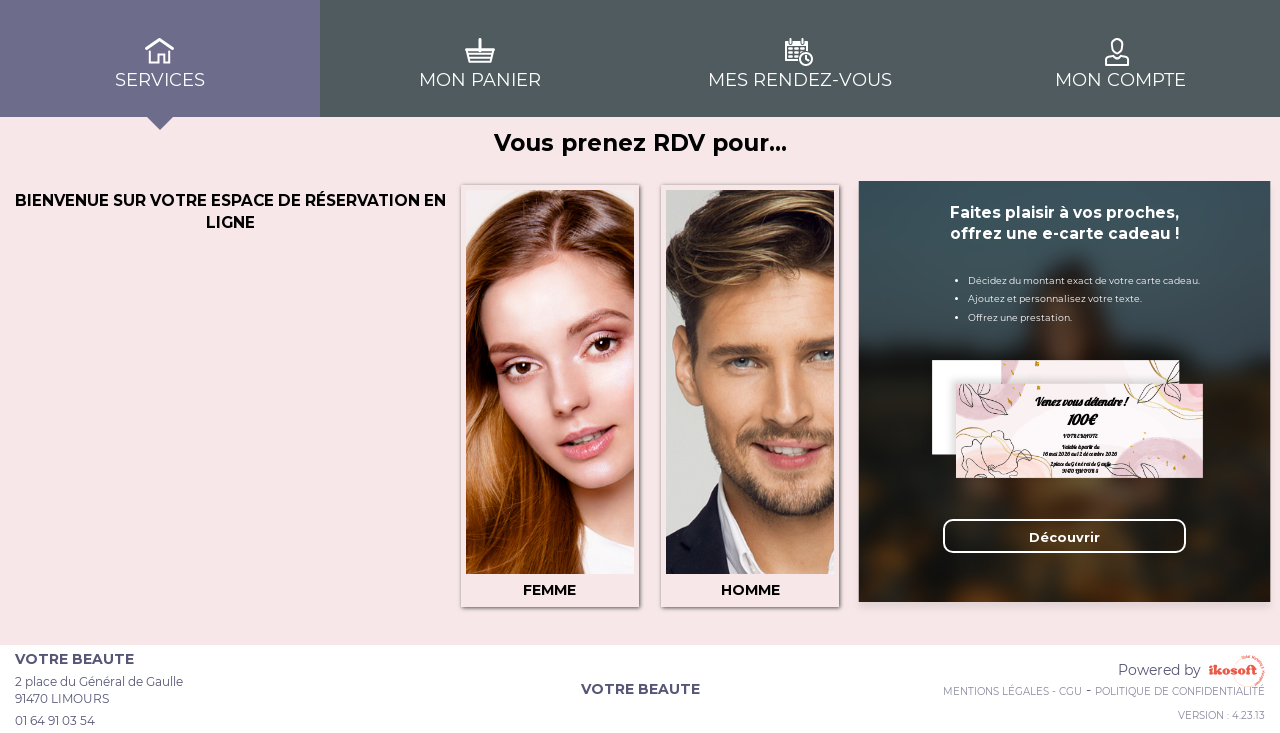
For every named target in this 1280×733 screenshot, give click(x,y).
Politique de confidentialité (1180, 691)
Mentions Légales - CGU (1012, 691)
